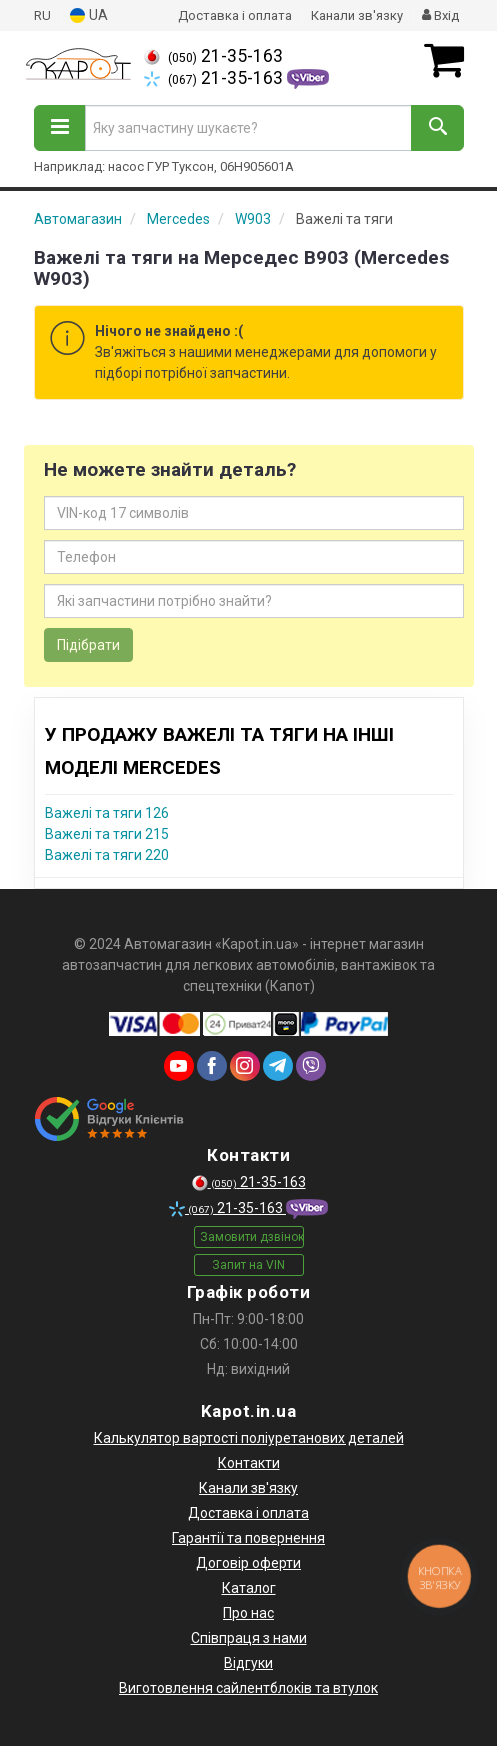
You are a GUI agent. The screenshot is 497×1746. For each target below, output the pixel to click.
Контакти (249, 1463)
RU (42, 15)
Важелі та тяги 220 (107, 855)
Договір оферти (248, 1563)
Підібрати (88, 645)
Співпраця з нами (249, 1638)
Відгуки (248, 1663)
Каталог (249, 1588)
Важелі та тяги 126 (107, 813)
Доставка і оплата (235, 15)
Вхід (440, 15)
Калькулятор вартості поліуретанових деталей (249, 1438)
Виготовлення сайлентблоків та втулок (248, 1688)
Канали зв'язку (357, 15)
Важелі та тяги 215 (107, 834)
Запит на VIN (248, 1265)
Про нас (248, 1613)
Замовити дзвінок (252, 1237)
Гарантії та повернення (248, 1538)
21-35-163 (213, 56)
